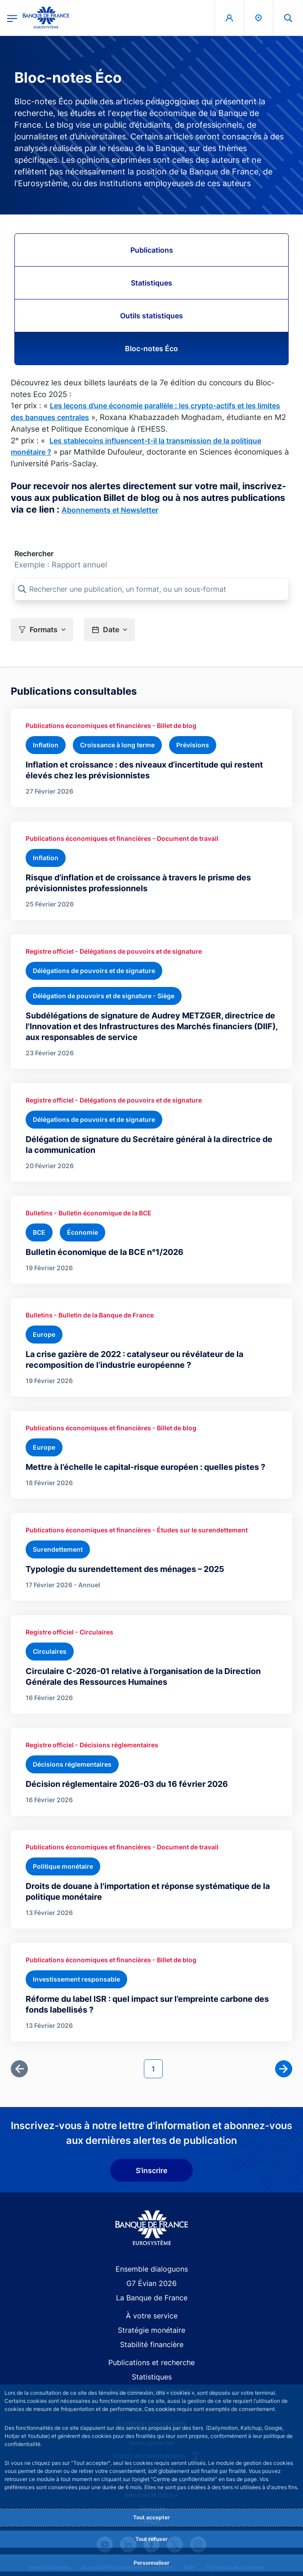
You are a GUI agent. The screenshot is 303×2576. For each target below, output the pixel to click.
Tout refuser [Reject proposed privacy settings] (151, 2539)
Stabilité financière (151, 2344)
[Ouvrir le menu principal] (12, 17)
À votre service (152, 2315)
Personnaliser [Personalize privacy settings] (151, 2562)
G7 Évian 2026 (151, 2283)
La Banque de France (151, 2297)
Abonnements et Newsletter (110, 509)
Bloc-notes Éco (151, 348)
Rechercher (33, 553)
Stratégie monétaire (151, 2330)
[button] (42, 629)
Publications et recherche (151, 2362)
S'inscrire (151, 2170)
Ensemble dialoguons (152, 2268)
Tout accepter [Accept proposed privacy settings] (151, 2517)
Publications (151, 250)
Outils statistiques (151, 315)
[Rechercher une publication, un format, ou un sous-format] (151, 589)
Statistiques (151, 282)
